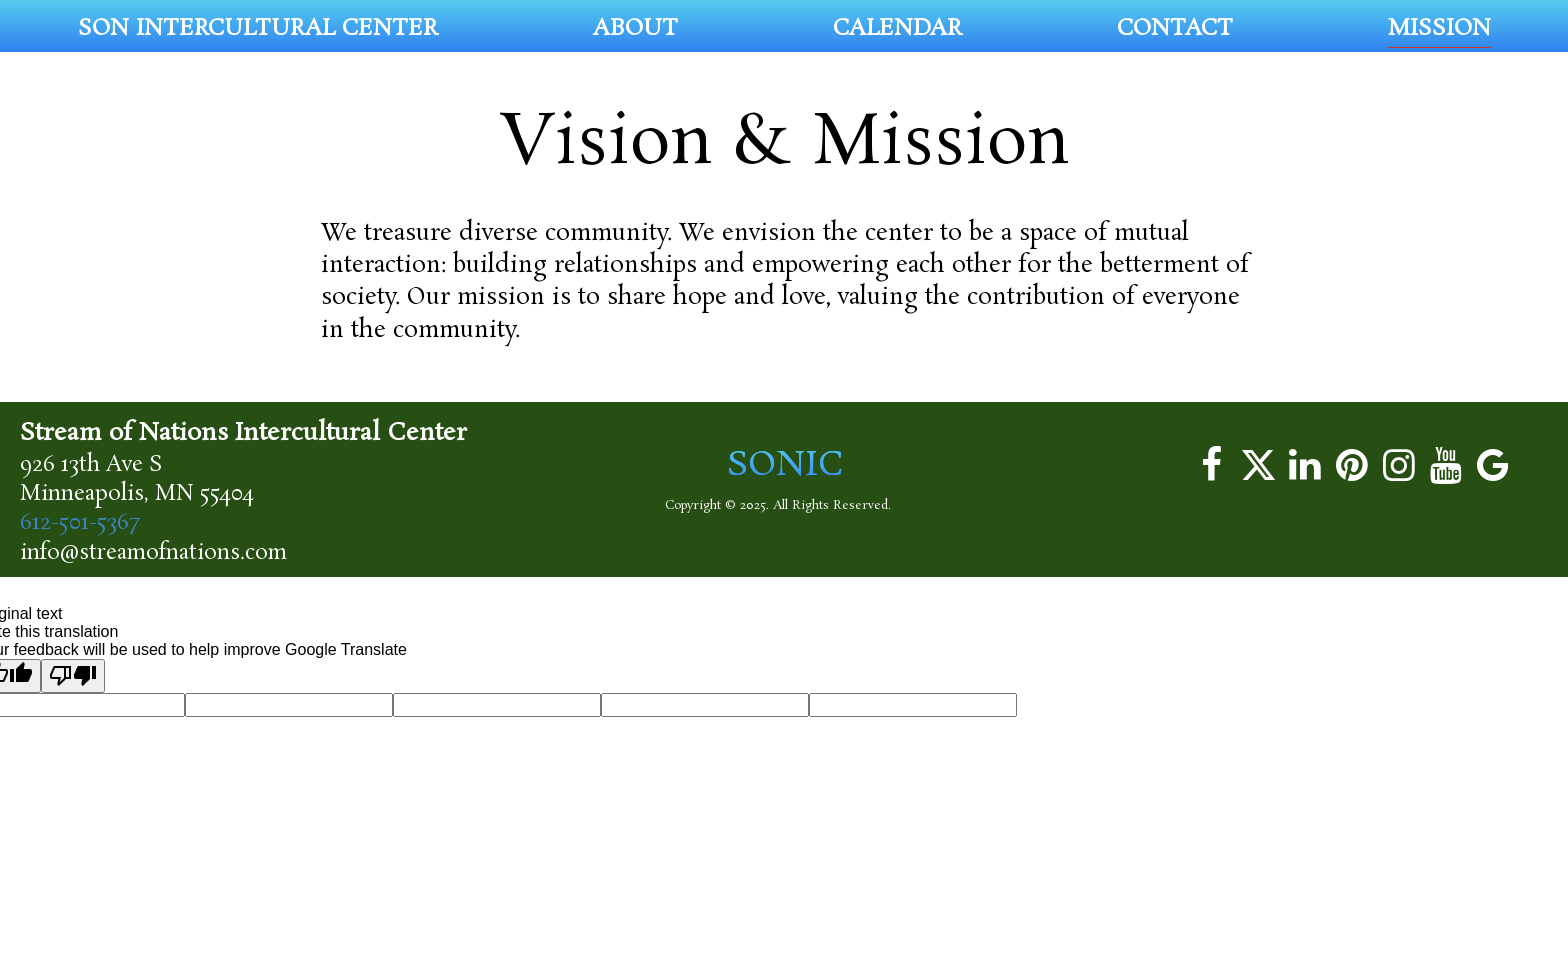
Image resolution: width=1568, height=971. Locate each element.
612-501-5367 (80, 523)
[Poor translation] (73, 676)
